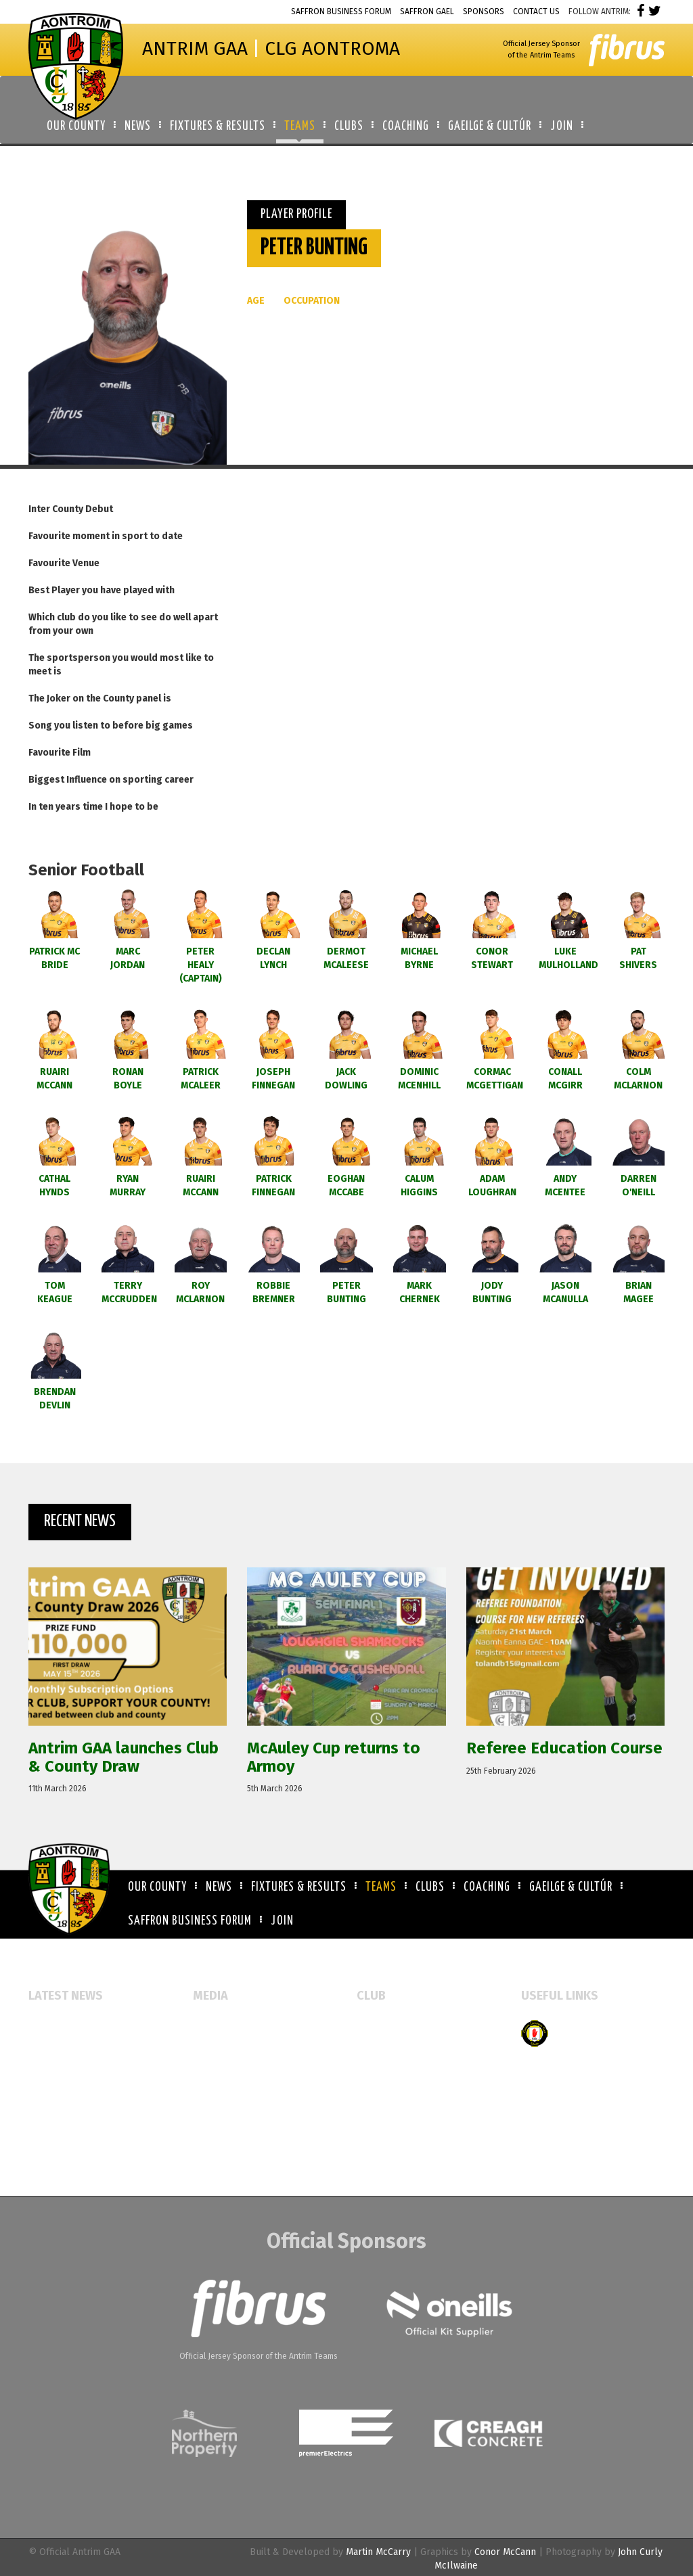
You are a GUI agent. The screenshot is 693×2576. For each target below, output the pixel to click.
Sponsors (483, 11)
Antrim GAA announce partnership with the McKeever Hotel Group (95, 2118)
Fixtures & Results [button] (217, 126)
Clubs (430, 1887)
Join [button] (561, 126)
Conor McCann (505, 2552)
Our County (157, 1887)
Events (207, 2026)
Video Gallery (222, 2069)
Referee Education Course (84, 2083)
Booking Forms (389, 2069)
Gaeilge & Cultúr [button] (489, 126)
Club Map (377, 2048)
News (219, 1887)
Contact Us (536, 11)
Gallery (209, 2048)
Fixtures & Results (298, 1887)
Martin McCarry (378, 2552)
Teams (381, 1887)
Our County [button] (76, 126)
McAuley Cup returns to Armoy (95, 2061)
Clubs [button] (348, 126)
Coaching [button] (405, 126)
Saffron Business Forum (341, 11)
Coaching (487, 1887)
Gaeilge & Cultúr (570, 1887)
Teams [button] (299, 126)
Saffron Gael (427, 11)
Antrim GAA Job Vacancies (82, 2153)
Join (282, 1921)
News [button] (138, 126)
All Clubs (377, 2026)
